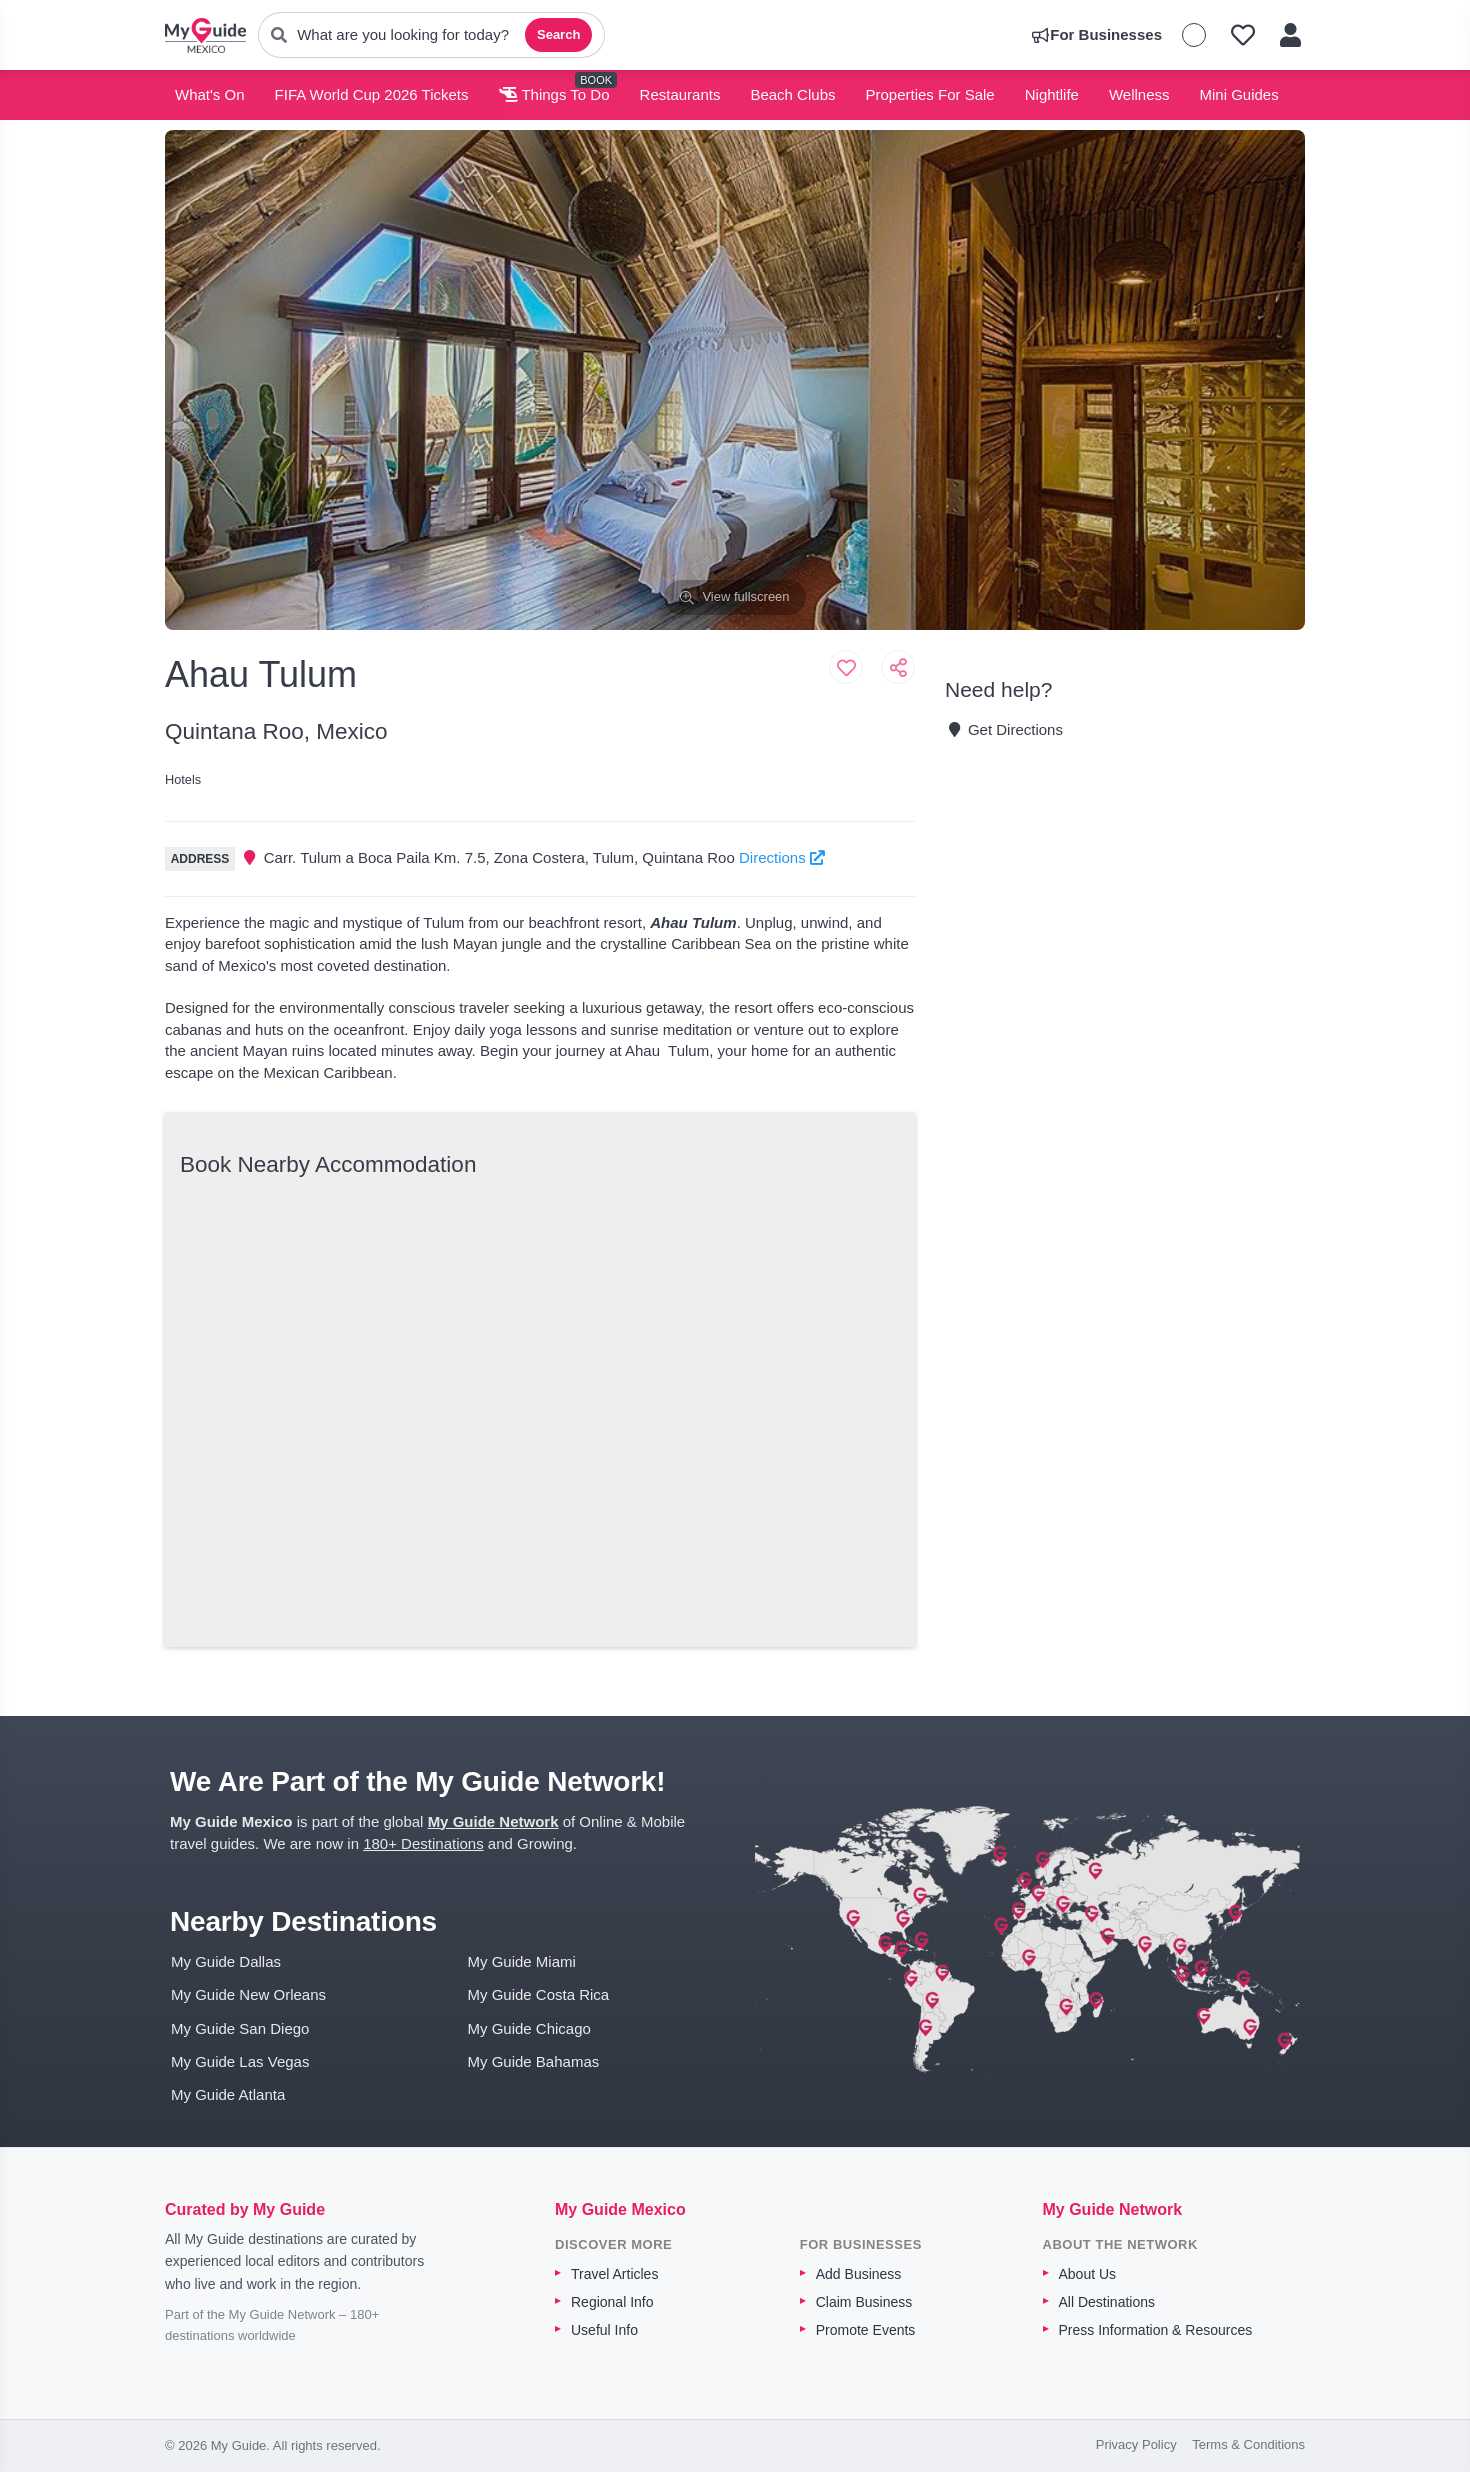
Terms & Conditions (1248, 2444)
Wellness (1139, 94)
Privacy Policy (1136, 2444)
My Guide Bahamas (534, 2061)
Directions (782, 857)
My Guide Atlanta (228, 2094)
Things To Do (554, 94)
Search (558, 34)
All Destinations (1107, 2302)
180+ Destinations (423, 1843)
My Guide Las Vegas (240, 2061)
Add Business (859, 2274)
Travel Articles (614, 2274)
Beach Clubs (792, 94)
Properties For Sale (929, 94)
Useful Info (604, 2330)
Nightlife (1052, 94)
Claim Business (864, 2302)
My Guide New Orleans (248, 1994)
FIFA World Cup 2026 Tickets (372, 94)
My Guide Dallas (226, 1961)
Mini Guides (1239, 94)
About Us (1088, 2274)
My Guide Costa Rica (539, 1994)
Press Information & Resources (1156, 2330)
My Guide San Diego (240, 2028)
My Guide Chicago (529, 2028)
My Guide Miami (522, 1961)
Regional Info (612, 2302)
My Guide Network (493, 1821)
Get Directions (1004, 729)
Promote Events (866, 2330)
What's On (210, 94)
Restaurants (680, 94)
